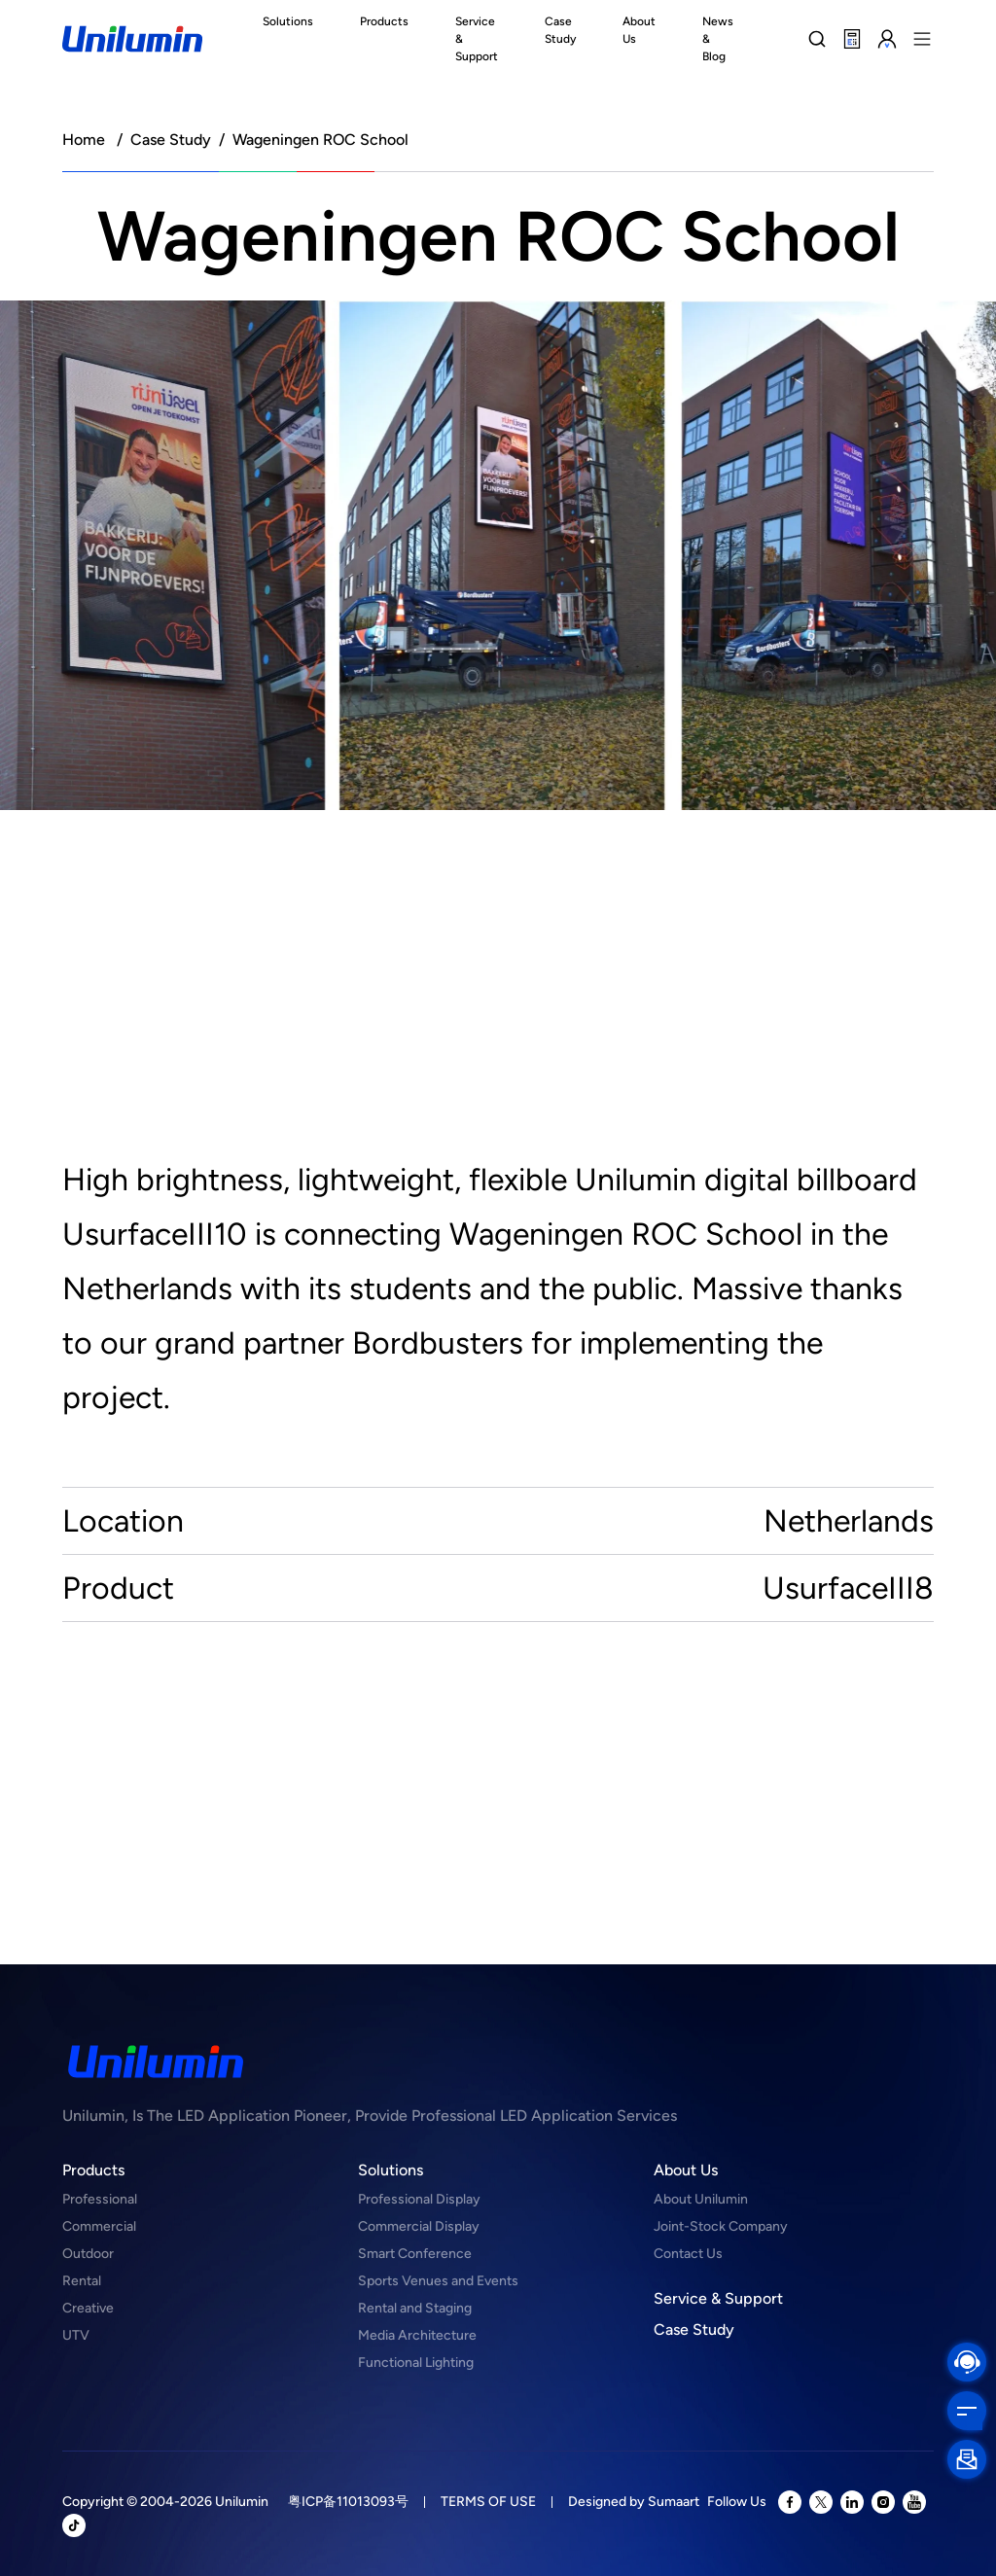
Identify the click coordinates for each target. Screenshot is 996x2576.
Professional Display (419, 2199)
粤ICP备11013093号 (348, 2501)
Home (83, 139)
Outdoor (88, 2253)
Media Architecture (417, 2335)
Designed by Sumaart (633, 2501)
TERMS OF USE (488, 2501)
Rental (81, 2281)
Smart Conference (415, 2253)
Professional (99, 2199)
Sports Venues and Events (438, 2281)
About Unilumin (701, 2199)
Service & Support (718, 2298)
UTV (75, 2335)
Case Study (170, 139)
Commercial (99, 2226)
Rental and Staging (415, 2308)
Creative (88, 2308)
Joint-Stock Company (721, 2226)
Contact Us (688, 2253)
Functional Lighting (416, 2362)
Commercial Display (419, 2226)
